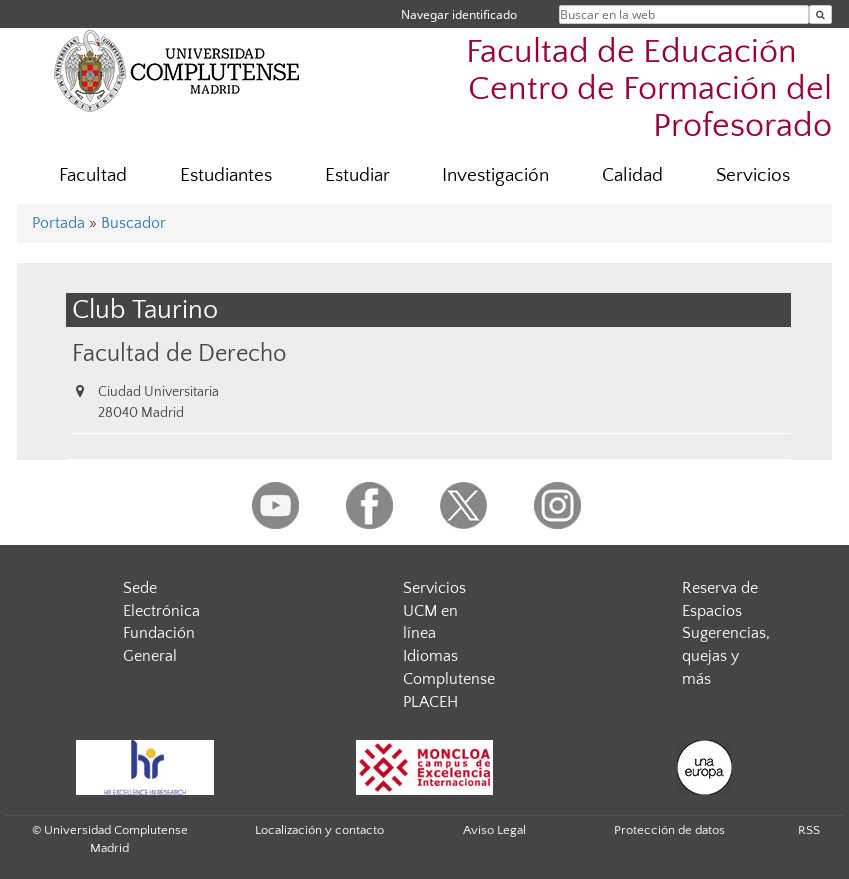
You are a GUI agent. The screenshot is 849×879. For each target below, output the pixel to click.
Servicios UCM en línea (434, 611)
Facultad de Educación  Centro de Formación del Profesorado (649, 89)
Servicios (753, 175)
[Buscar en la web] (820, 14)
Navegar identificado (459, 14)
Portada (58, 223)
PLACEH (430, 702)
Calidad (632, 175)
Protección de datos (669, 830)
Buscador (133, 223)
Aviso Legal (494, 830)
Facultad (93, 175)
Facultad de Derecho (179, 353)
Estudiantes (226, 175)
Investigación (495, 175)
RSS (809, 830)
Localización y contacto (319, 830)
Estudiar (357, 175)
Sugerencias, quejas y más (726, 656)
